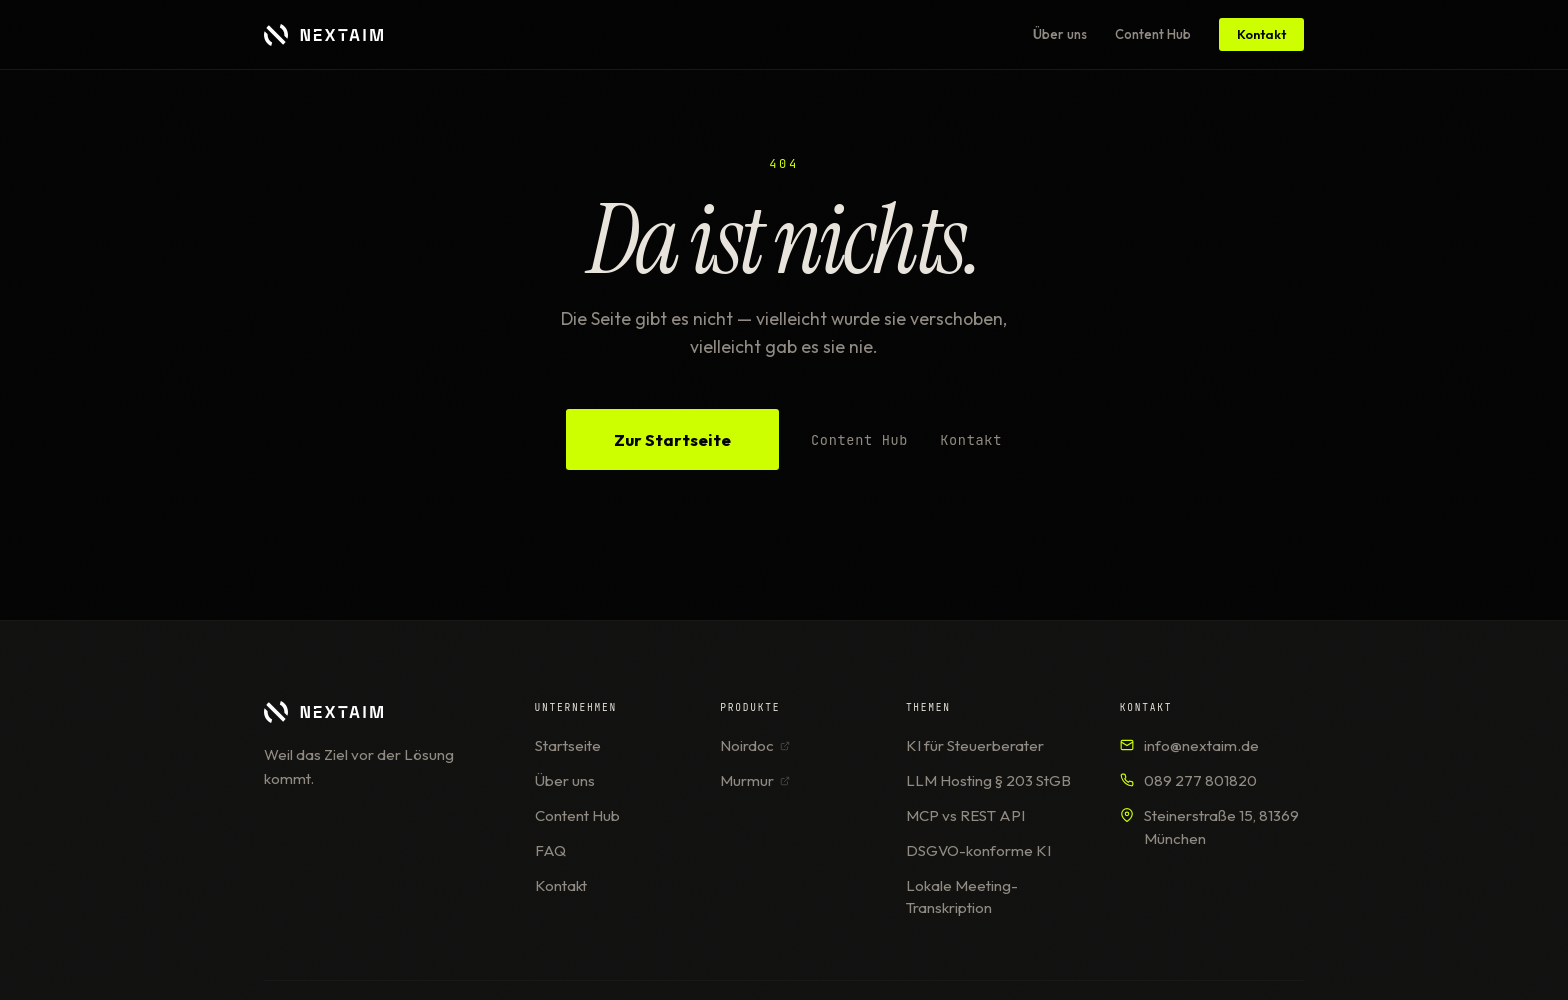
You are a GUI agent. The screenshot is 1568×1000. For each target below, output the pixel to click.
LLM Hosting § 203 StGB (988, 780)
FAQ (550, 850)
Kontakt (1261, 34)
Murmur (755, 780)
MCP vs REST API (965, 815)
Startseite (568, 745)
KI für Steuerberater (975, 745)
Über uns (1060, 34)
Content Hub (1153, 34)
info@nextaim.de (1201, 745)
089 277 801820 (1200, 780)
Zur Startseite (672, 439)
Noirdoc (755, 745)
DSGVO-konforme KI (978, 850)
